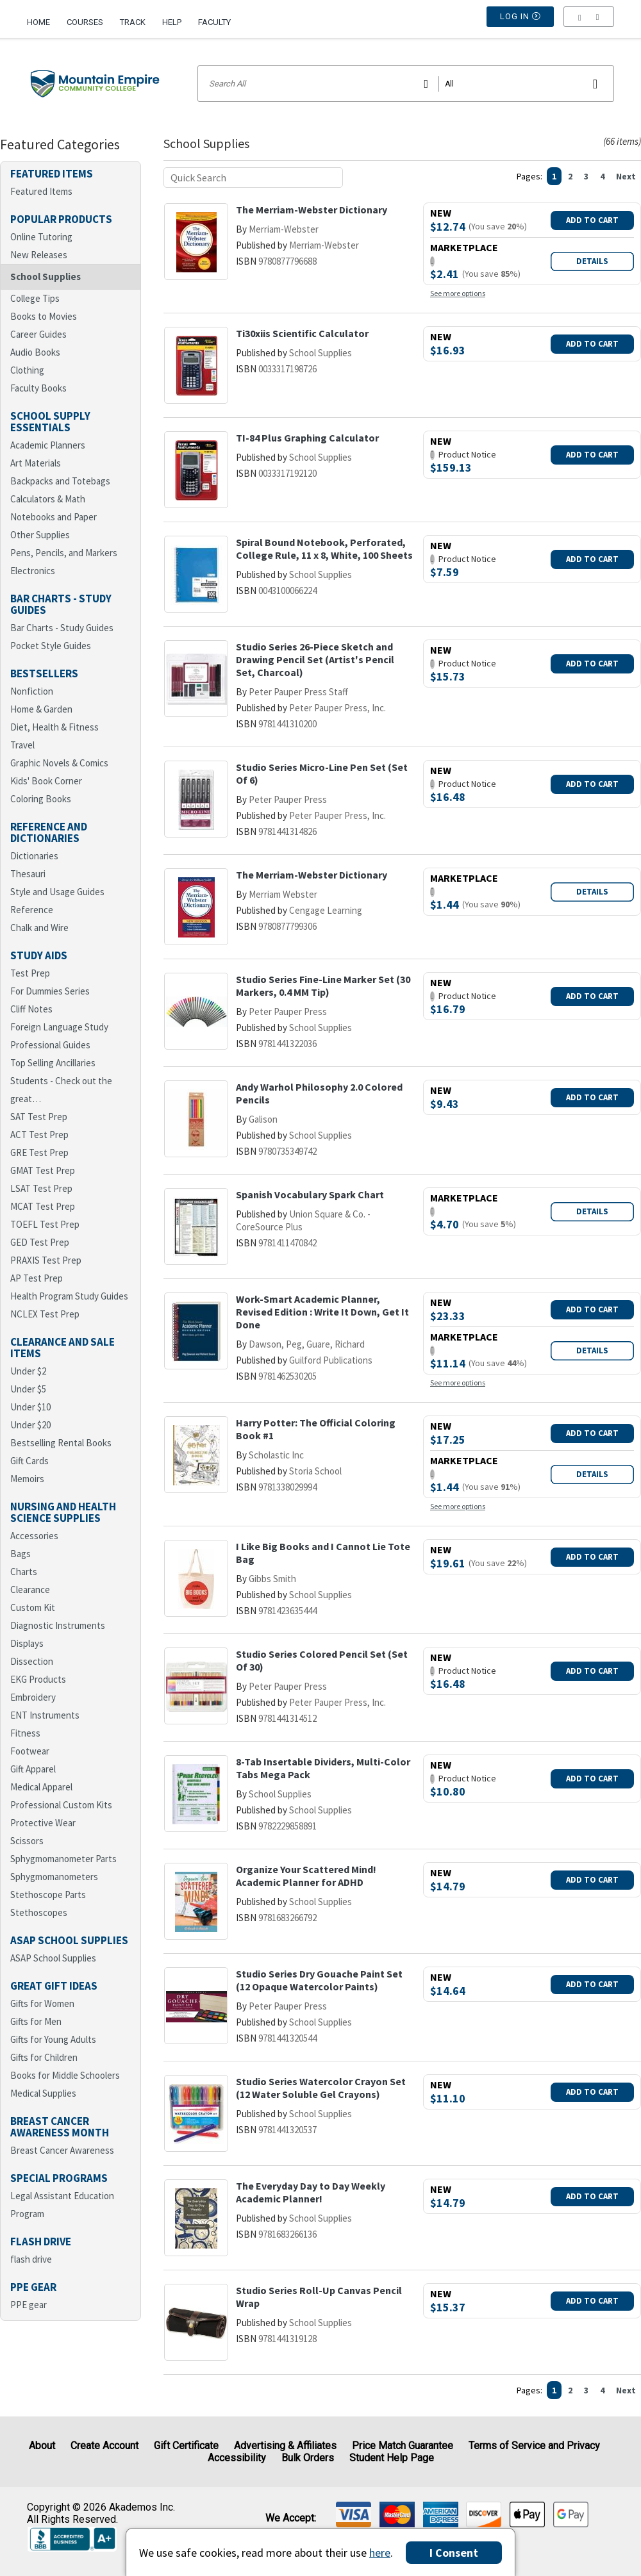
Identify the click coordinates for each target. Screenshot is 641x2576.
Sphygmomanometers (54, 1876)
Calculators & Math (47, 499)
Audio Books (35, 352)
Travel (22, 745)
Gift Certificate (186, 2446)
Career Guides (38, 334)
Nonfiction (31, 691)
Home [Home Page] (38, 22)
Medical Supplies (43, 2093)
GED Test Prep (39, 1242)
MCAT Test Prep (42, 1206)
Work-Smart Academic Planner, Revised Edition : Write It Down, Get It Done (322, 1311)
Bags (20, 1554)
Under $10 (30, 1407)
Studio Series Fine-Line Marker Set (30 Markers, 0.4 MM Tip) (323, 985)
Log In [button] (520, 22)
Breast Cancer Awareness (62, 2150)
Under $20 (30, 1425)
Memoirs (27, 1479)
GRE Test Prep (39, 1152)
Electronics (32, 571)
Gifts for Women (42, 2003)
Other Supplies (40, 535)
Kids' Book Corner (46, 781)
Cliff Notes (31, 1009)
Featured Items (41, 191)
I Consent (453, 2552)
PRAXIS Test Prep (45, 1260)
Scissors (27, 1841)
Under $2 (28, 1371)
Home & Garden (41, 709)
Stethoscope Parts (48, 1894)
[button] (588, 22)
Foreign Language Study (59, 1027)
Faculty (214, 22)
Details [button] (592, 261)
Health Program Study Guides (69, 1296)
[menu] (588, 22)
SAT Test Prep (38, 1116)
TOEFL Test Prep (44, 1224)
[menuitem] (42, 17)
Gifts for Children (44, 2057)
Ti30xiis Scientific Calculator (302, 333)
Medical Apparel (41, 1787)
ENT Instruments (44, 1715)
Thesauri (28, 874)
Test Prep (30, 973)
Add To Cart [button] (592, 220)
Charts (23, 1571)
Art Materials (35, 463)
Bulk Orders (307, 2458)
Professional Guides (50, 1045)
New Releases (38, 255)
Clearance (30, 1589)
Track (133, 22)
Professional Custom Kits (61, 1805)
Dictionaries (34, 856)
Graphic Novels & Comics (59, 763)
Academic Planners (47, 445)
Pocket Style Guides (50, 646)
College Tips (35, 298)
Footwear (29, 1751)
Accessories (34, 1536)
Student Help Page (391, 2458)
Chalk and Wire (39, 927)
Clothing (27, 370)
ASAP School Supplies (53, 1958)
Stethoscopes (38, 1912)
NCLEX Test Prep (44, 1314)
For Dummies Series (50, 991)
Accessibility (237, 2458)
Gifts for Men (36, 2021)
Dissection (31, 1661)
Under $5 (28, 1389)
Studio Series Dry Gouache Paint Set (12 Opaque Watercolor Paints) (319, 1980)
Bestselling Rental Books (61, 1443)
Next (626, 176)
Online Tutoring (41, 237)
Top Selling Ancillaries (53, 1063)
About (42, 2446)
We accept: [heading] (290, 2518)
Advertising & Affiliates (285, 2446)
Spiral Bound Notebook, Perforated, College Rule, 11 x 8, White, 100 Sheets (324, 548)
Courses (85, 22)
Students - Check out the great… (61, 1090)
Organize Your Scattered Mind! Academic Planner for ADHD (306, 1875)
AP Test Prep (36, 1278)
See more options (457, 293)
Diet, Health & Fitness (54, 727)
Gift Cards (29, 1461)
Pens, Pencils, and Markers (63, 553)
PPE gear (28, 2305)
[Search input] (405, 83)
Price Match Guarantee (402, 2446)
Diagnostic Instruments (57, 1625)
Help (171, 22)
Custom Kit (32, 1607)
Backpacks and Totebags (60, 481)
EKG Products (38, 1679)
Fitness (25, 1733)
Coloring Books (40, 799)
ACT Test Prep (39, 1134)
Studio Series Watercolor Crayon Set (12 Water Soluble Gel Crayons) (321, 2088)
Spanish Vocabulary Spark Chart (310, 1194)
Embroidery (33, 1697)
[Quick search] (253, 177)
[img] (353, 2514)
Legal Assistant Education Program (62, 2205)
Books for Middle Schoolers (65, 2075)
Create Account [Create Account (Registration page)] (104, 2446)
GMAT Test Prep (42, 1170)
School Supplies (45, 276)
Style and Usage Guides (57, 892)
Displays (27, 1643)
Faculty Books (38, 388)
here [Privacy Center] (379, 2552)
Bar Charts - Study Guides (61, 628)
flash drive (31, 2259)
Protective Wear (43, 1823)
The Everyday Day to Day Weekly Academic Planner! (310, 2192)
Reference (31, 910)
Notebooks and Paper (53, 517)
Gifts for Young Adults (53, 2039)
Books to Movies (43, 316)
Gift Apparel (33, 1769)
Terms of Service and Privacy (534, 2446)
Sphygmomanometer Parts (63, 1859)
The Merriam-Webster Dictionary (311, 209)
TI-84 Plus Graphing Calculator (307, 437)
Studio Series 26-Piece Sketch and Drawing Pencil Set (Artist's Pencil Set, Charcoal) (315, 659)
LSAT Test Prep (41, 1188)
